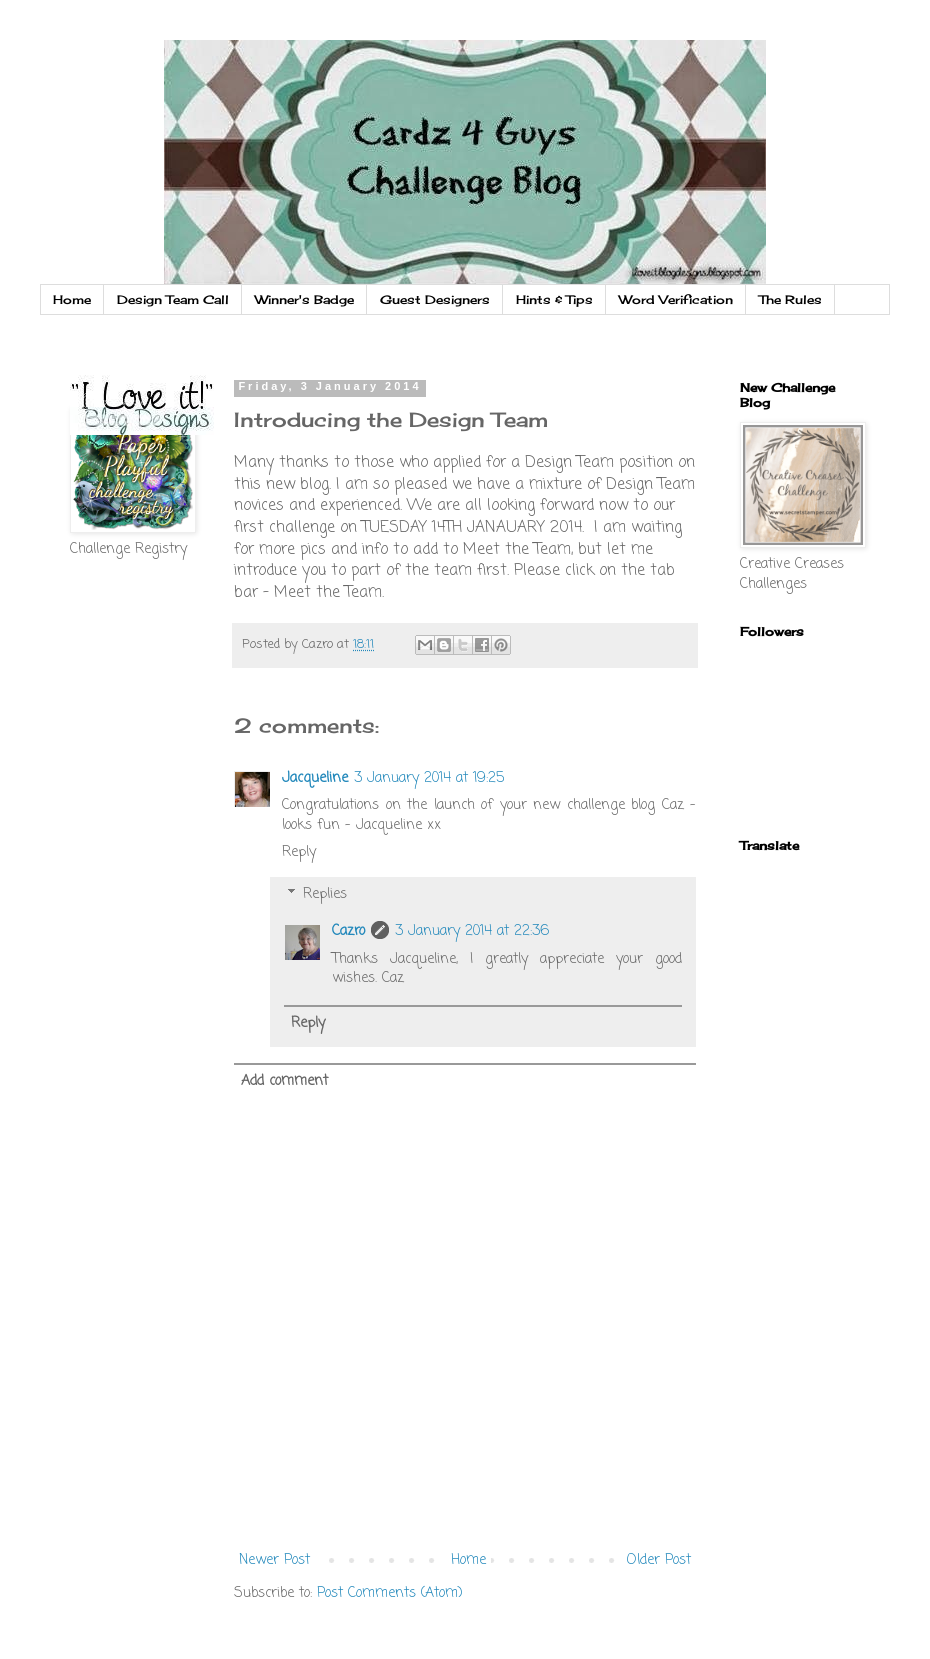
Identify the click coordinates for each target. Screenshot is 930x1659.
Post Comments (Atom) (390, 1593)
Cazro (348, 931)
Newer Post (274, 1560)
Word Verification (676, 299)
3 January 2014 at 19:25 (429, 778)
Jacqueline (315, 778)
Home (72, 299)
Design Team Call (173, 299)
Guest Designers (435, 299)
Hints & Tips (554, 299)
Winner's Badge (304, 299)
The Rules (790, 299)
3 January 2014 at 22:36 (472, 931)
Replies (325, 894)
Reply (299, 852)
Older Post (659, 1560)
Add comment (284, 1081)
